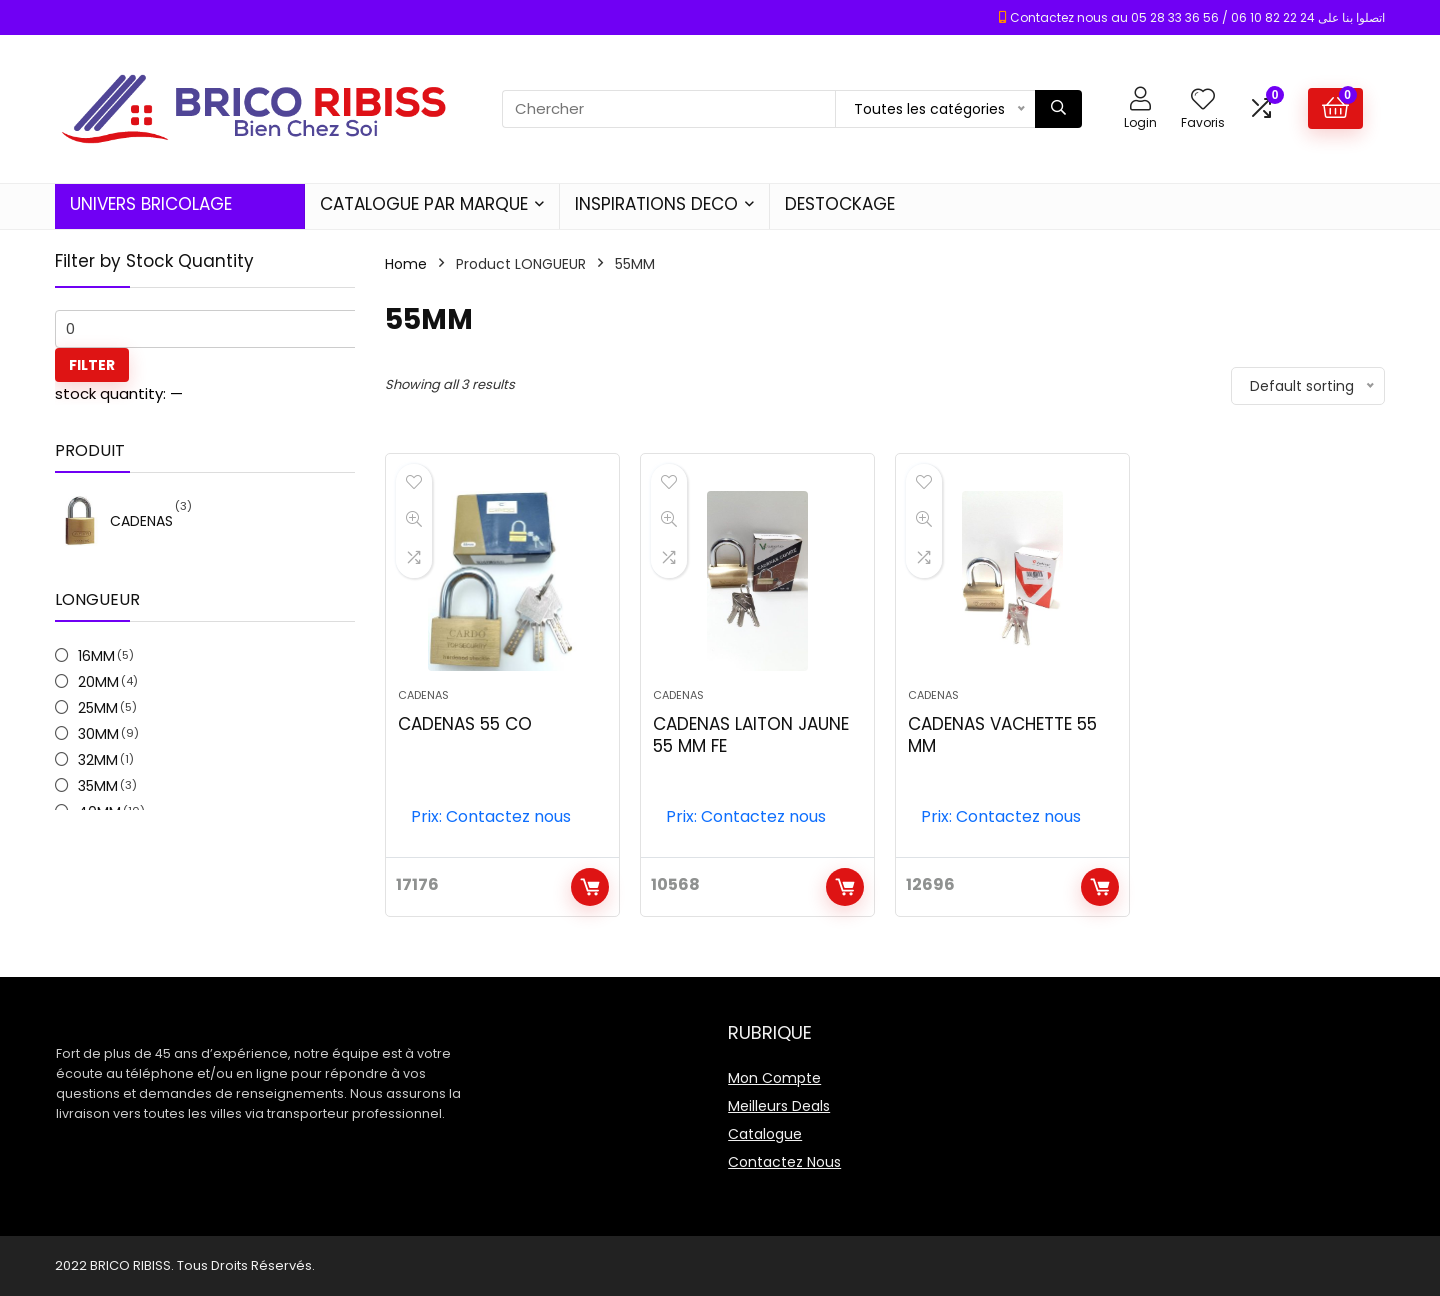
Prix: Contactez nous (491, 816)
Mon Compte (774, 1078)
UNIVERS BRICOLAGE (151, 204)
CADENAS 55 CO (465, 724)
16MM (96, 656)
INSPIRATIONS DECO (656, 204)
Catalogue (765, 1134)
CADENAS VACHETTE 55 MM (1002, 735)
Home (406, 264)
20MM (98, 682)
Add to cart (590, 887)
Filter (92, 365)
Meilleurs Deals (779, 1106)
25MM (98, 708)
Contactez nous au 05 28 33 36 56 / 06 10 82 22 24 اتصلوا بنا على (1197, 17)
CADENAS (423, 695)
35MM (98, 786)
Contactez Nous (784, 1162)
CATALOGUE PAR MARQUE (424, 204)
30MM (98, 734)
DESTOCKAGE (840, 204)
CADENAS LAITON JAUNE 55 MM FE (751, 735)
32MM (98, 760)
